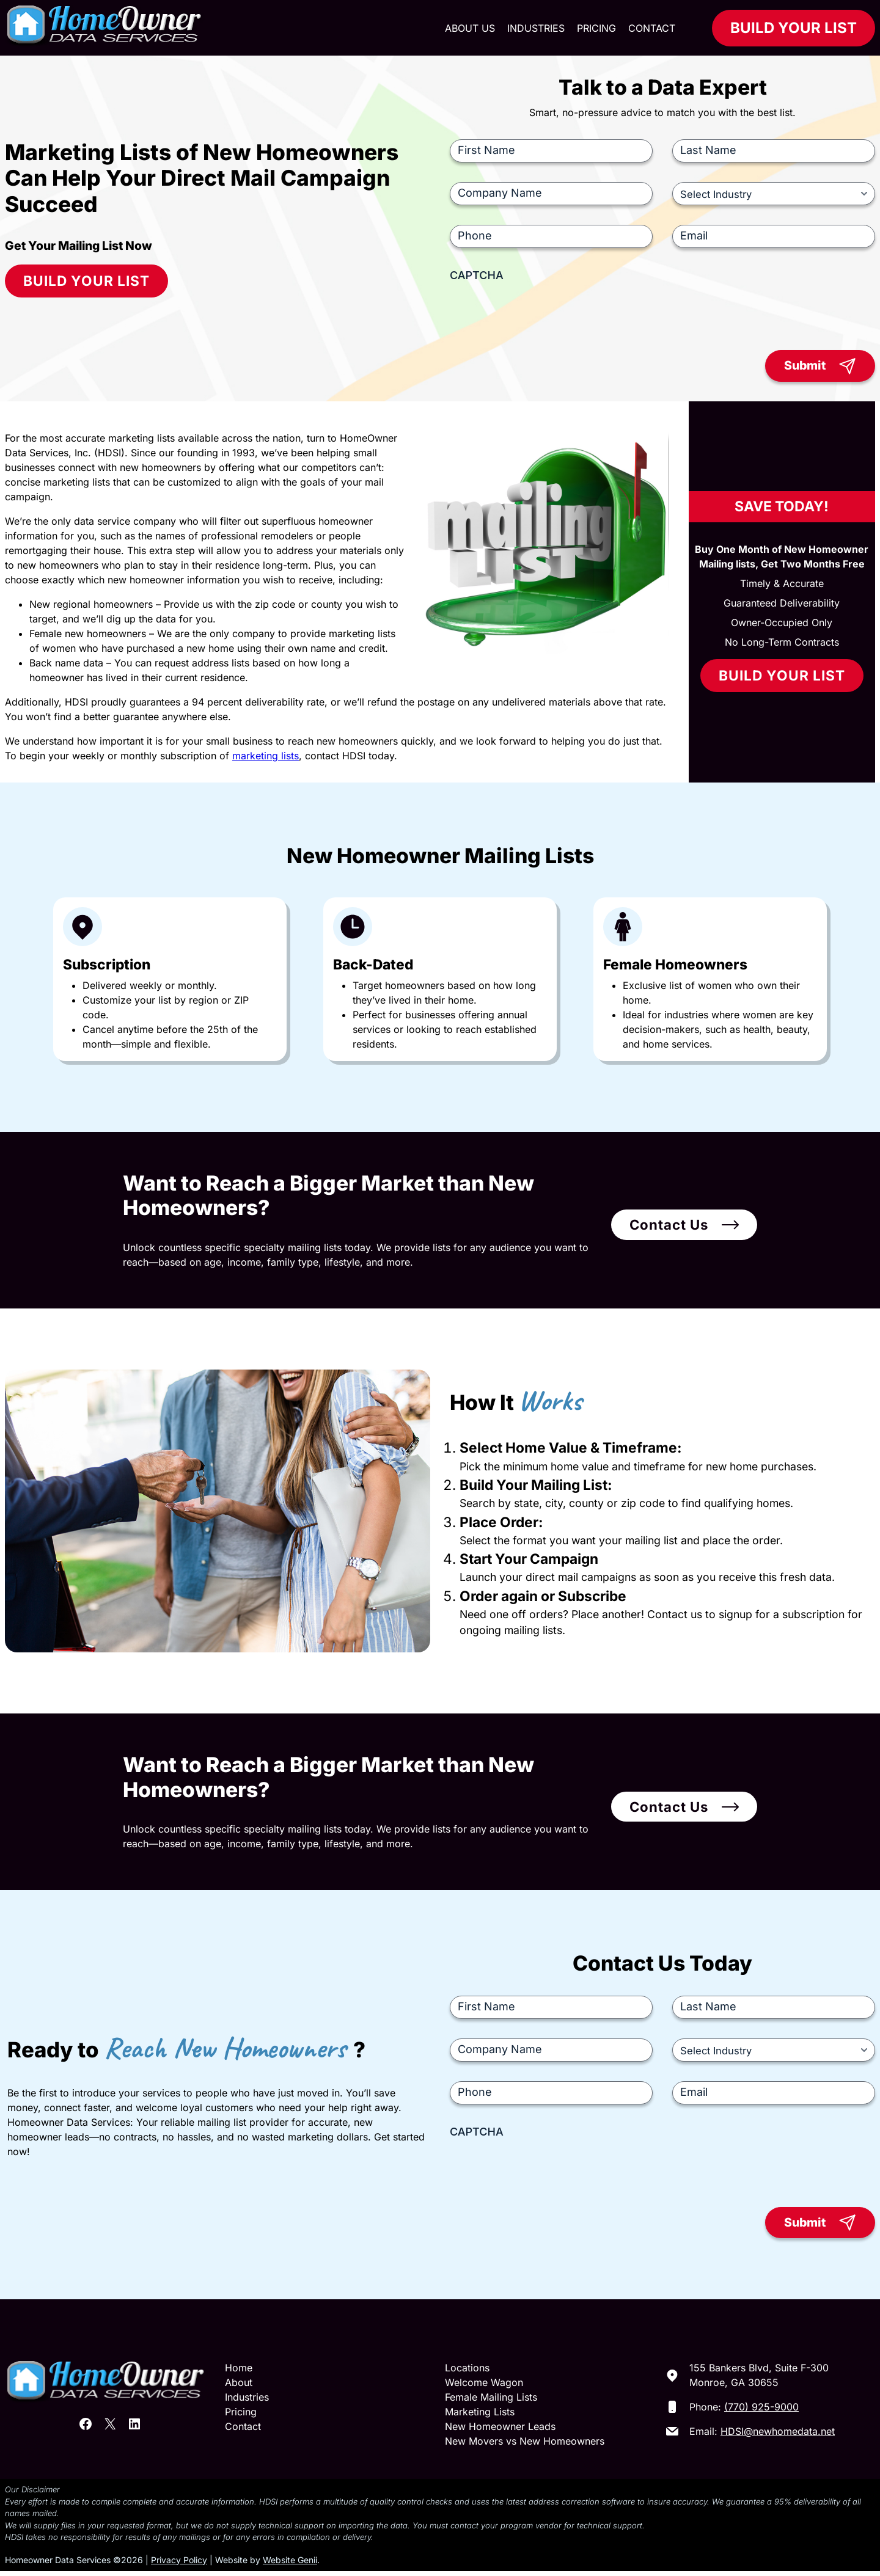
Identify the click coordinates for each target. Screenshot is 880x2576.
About (238, 2388)
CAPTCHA (477, 275)
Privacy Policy (179, 2565)
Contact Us (669, 1227)
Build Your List (793, 28)
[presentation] (543, 311)
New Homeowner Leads (500, 2432)
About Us (470, 28)
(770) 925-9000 (761, 2412)
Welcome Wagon (484, 2388)
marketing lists (265, 758)
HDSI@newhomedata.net (778, 2437)
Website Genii (290, 2565)
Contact (651, 28)
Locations (467, 2373)
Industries (536, 28)
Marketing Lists (480, 2417)
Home (238, 2373)
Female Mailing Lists (491, 2402)
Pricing (596, 28)
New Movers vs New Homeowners (524, 2446)
